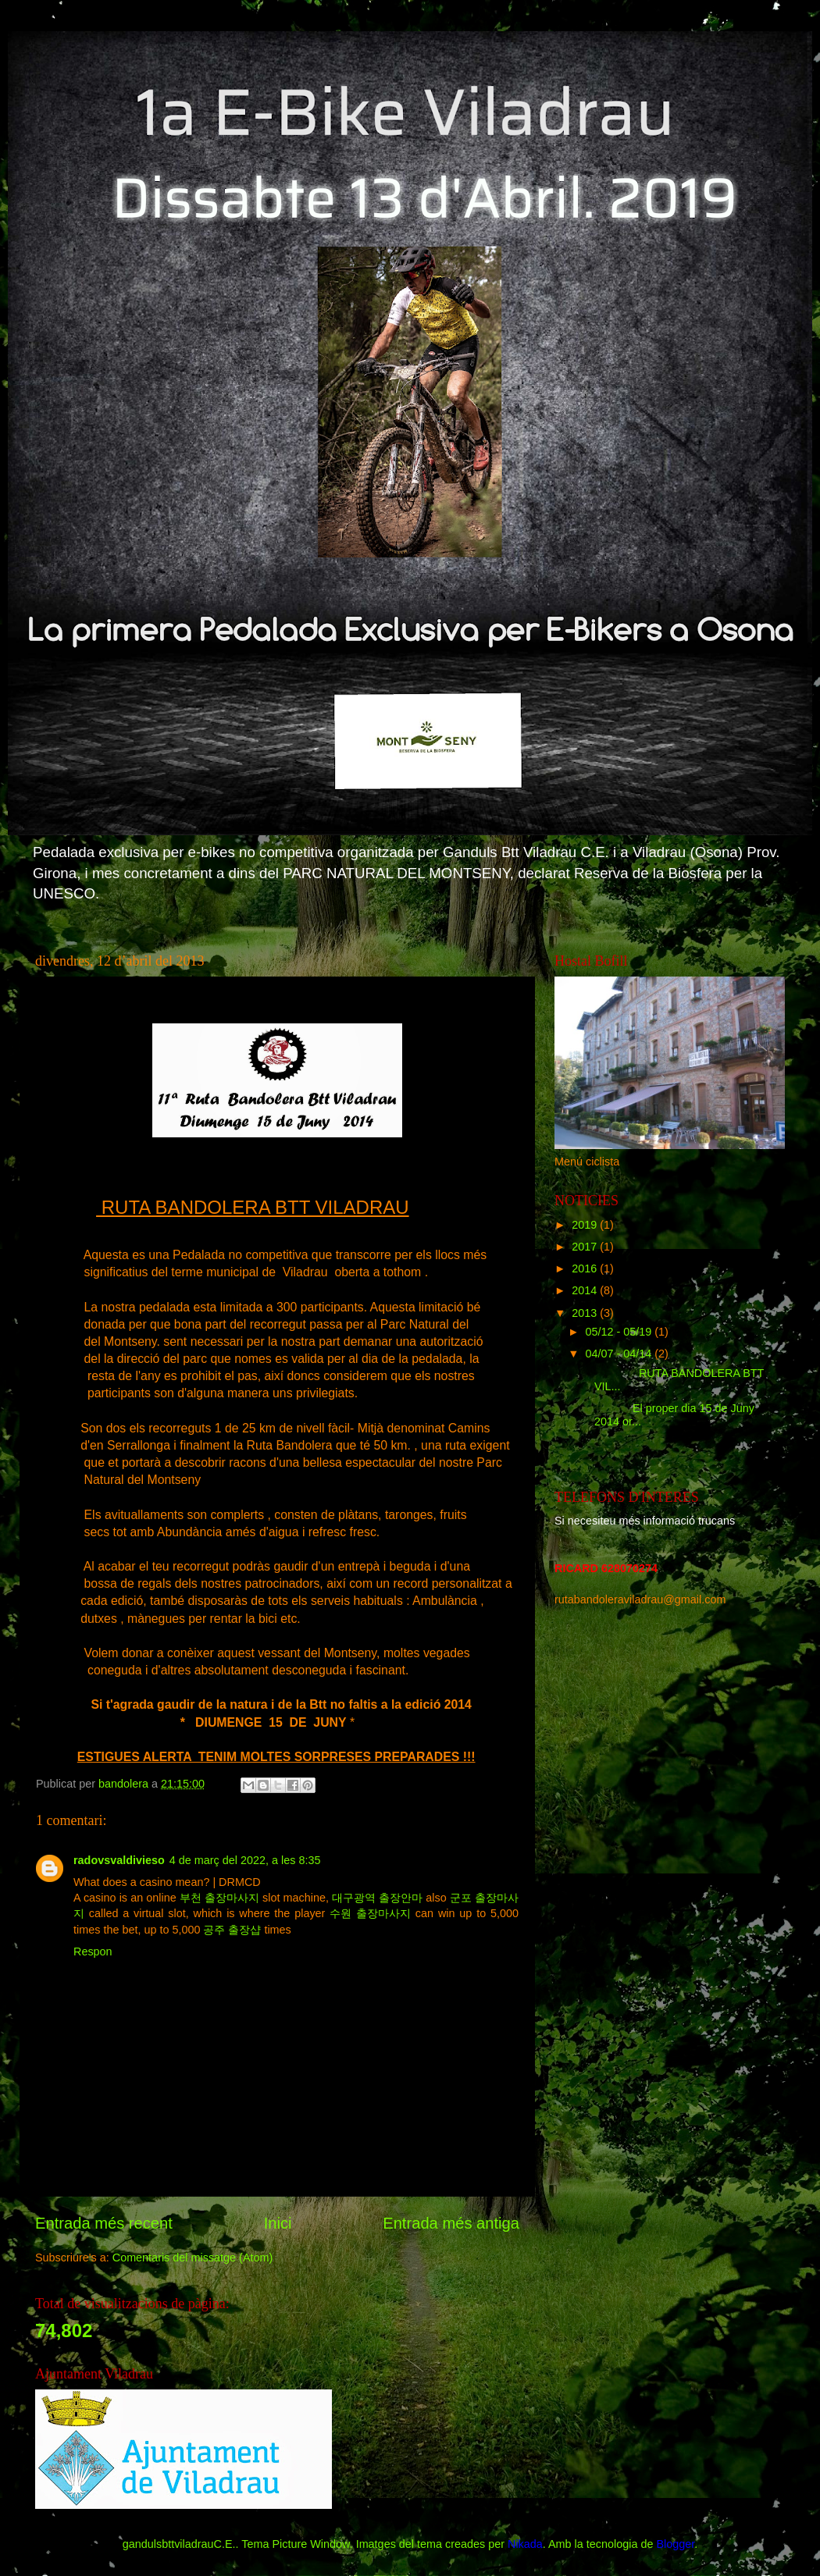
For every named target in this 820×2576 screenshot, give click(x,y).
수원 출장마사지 (370, 1913)
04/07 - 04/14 (620, 1353)
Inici (278, 2223)
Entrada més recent (104, 2223)
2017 (586, 1246)
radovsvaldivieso (119, 1860)
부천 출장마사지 (219, 1897)
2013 (586, 1313)
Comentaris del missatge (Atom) (192, 2257)
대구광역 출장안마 (377, 1897)
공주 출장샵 (232, 1929)
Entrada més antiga (451, 2223)
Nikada (525, 2544)
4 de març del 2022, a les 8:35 (245, 1860)
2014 (586, 1290)
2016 (586, 1268)
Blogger (675, 2544)
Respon (92, 1951)
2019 (586, 1225)
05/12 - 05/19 (620, 1331)
